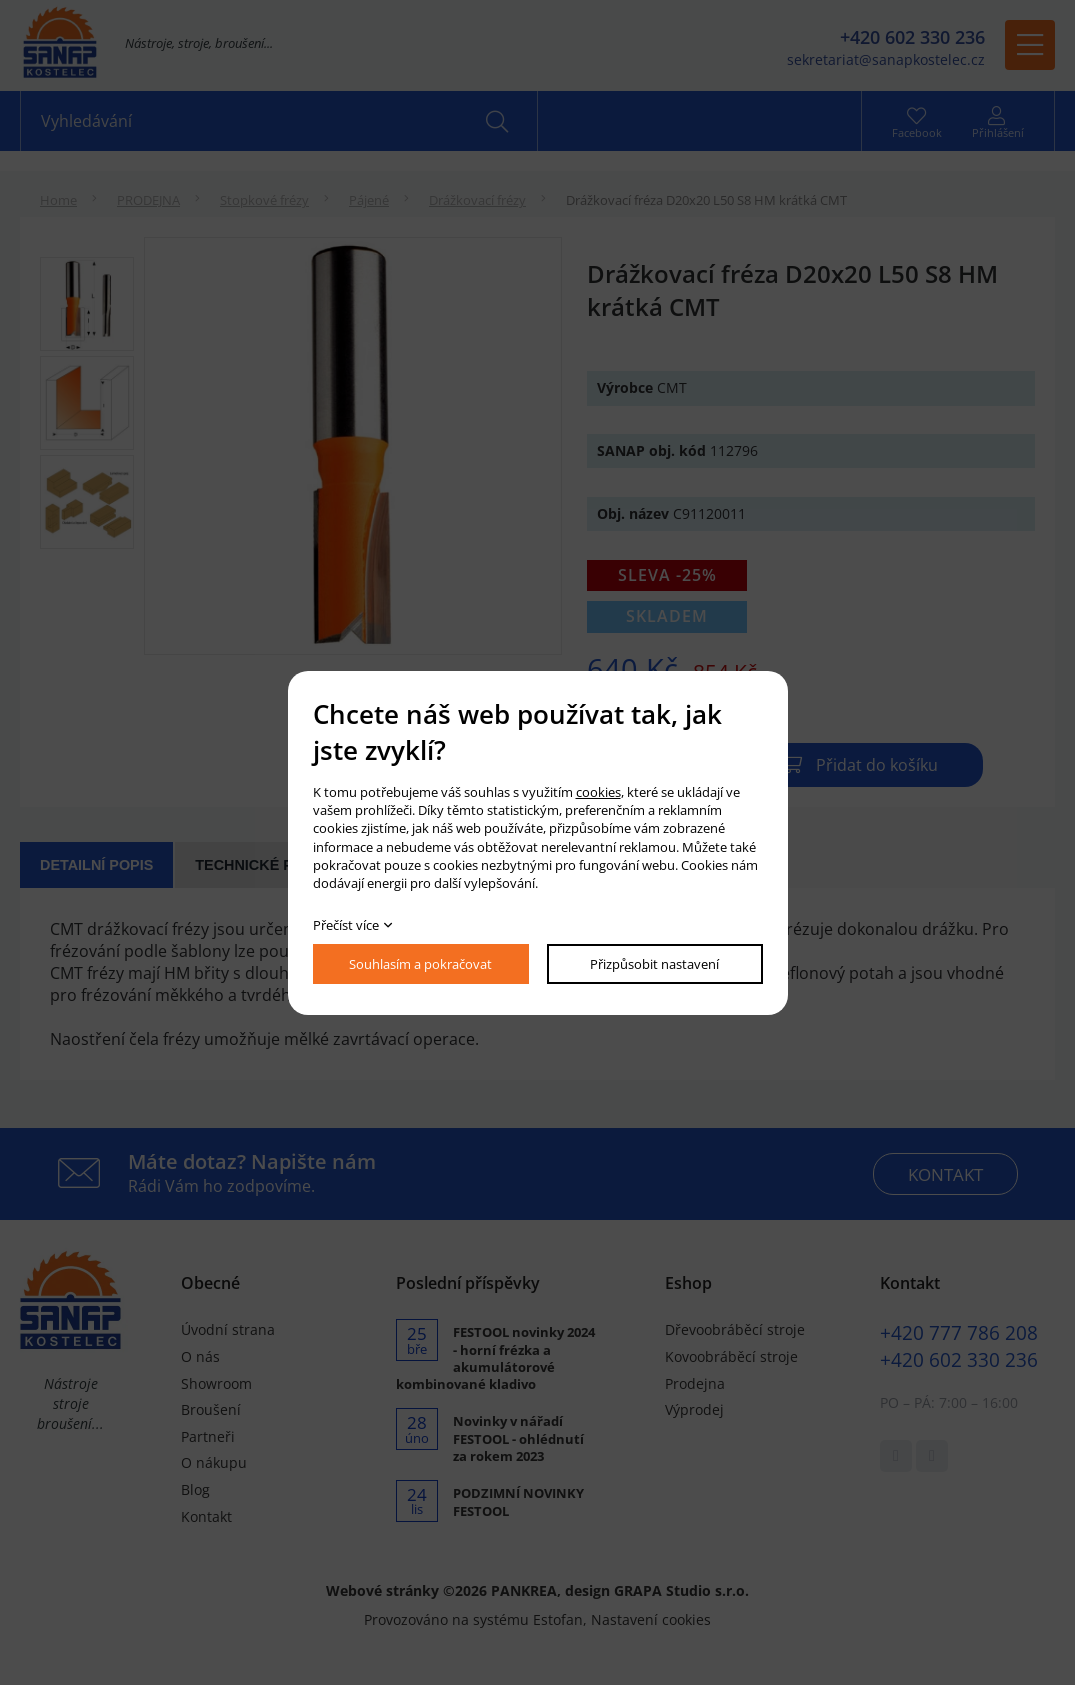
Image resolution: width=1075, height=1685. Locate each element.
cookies (598, 792)
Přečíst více (346, 925)
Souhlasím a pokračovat (420, 964)
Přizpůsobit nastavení (654, 964)
